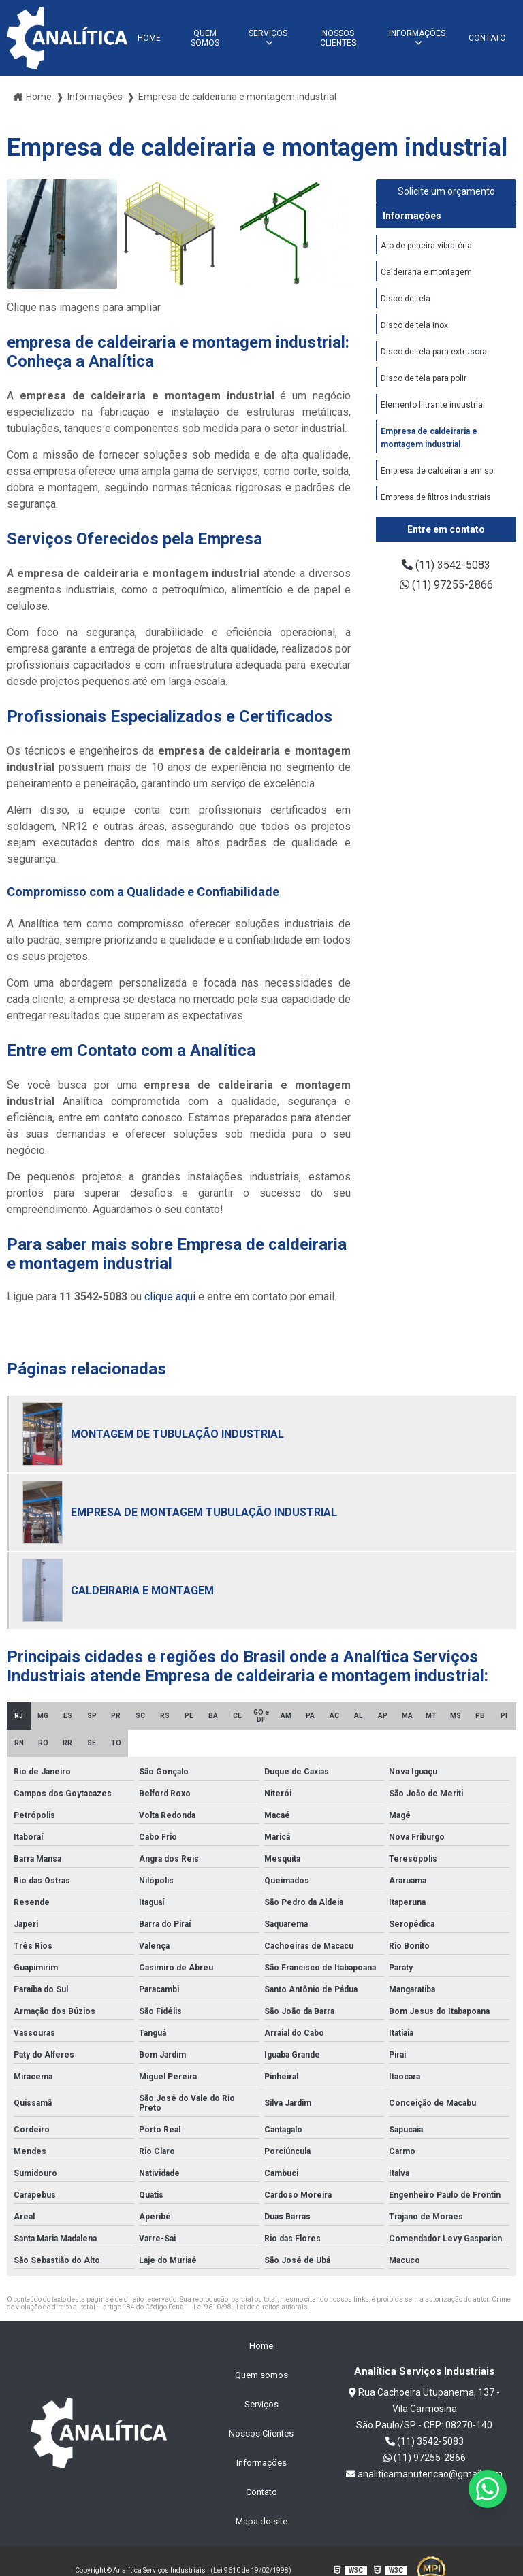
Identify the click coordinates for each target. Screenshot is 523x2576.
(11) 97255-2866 (446, 584)
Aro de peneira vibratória (426, 245)
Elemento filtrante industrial (433, 405)
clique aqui (169, 1296)
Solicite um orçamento (446, 191)
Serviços (268, 33)
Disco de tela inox (414, 325)
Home (149, 38)
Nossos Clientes (338, 38)
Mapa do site (261, 2521)
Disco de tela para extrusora (434, 352)
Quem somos (205, 38)
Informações (417, 33)
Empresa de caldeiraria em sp (437, 471)
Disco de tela (405, 298)
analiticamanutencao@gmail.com (424, 2473)
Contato (487, 38)
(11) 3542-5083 (446, 565)
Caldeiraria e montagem (426, 272)
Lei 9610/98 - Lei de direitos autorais (250, 2307)
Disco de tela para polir (423, 378)
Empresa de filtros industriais (436, 497)
